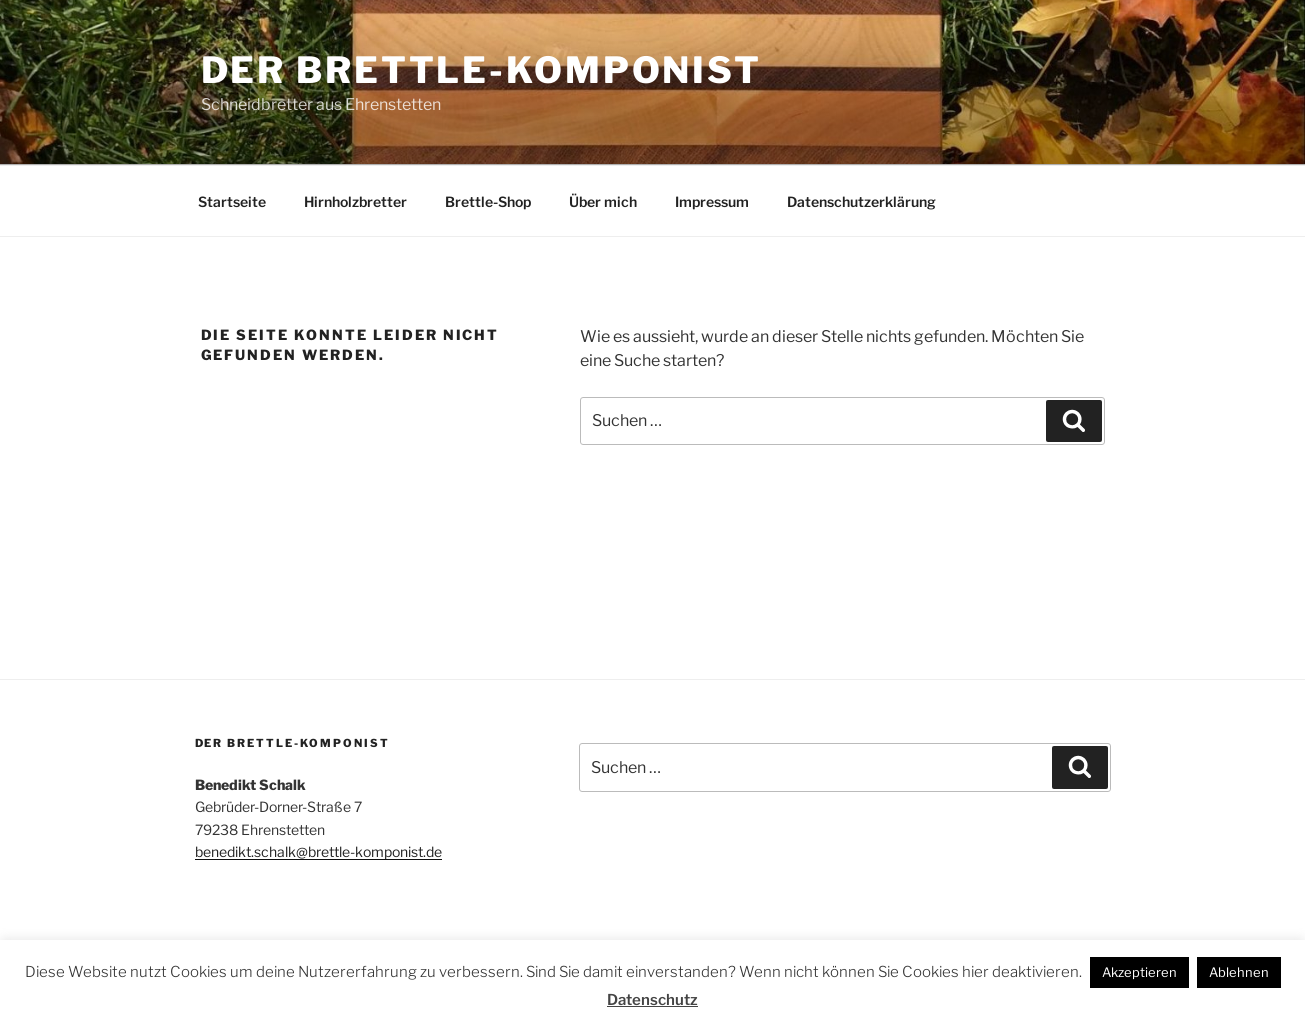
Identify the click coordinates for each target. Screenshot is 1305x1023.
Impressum (712, 201)
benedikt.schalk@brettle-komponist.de (318, 851)
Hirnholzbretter (355, 201)
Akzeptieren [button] (1139, 972)
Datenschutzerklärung (861, 201)
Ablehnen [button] (1239, 972)
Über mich (603, 201)
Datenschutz (652, 1000)
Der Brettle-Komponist (481, 70)
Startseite (232, 201)
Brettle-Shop (488, 201)
